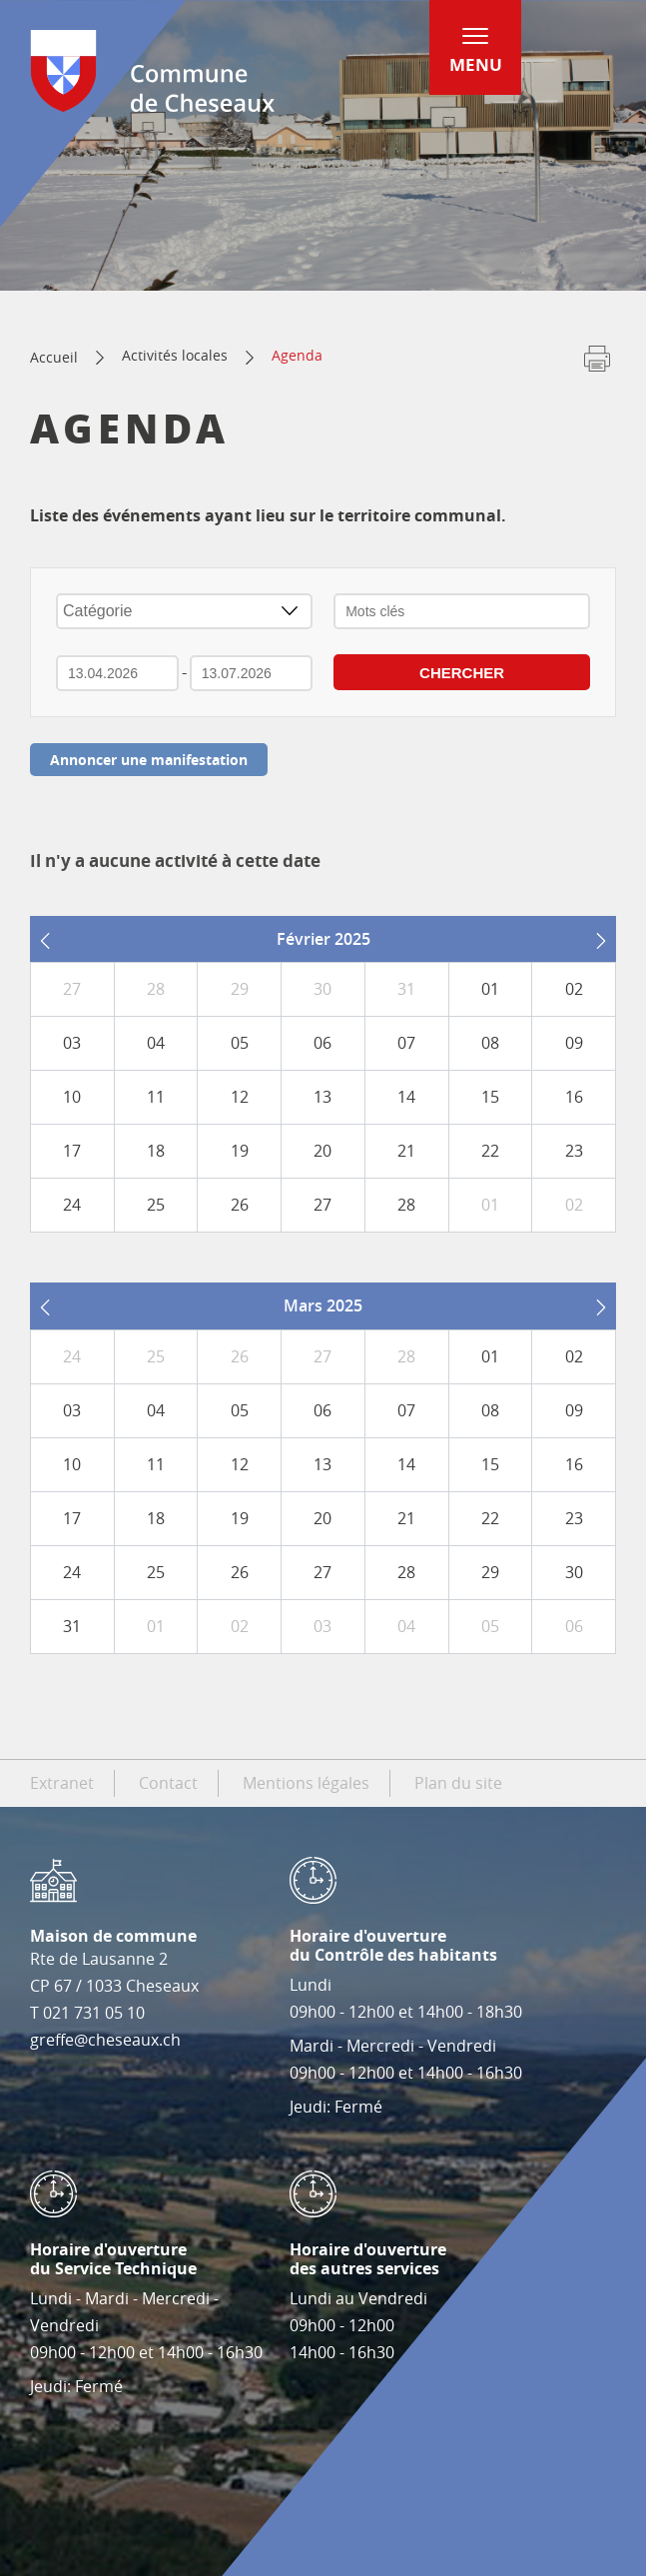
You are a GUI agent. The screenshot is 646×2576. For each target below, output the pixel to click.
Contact (168, 1783)
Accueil (54, 357)
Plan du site (458, 1783)
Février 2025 (323, 939)
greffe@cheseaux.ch (105, 2040)
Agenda (297, 355)
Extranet (62, 1783)
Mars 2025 (323, 1305)
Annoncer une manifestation (149, 759)
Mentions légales (306, 1783)
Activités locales (175, 355)
